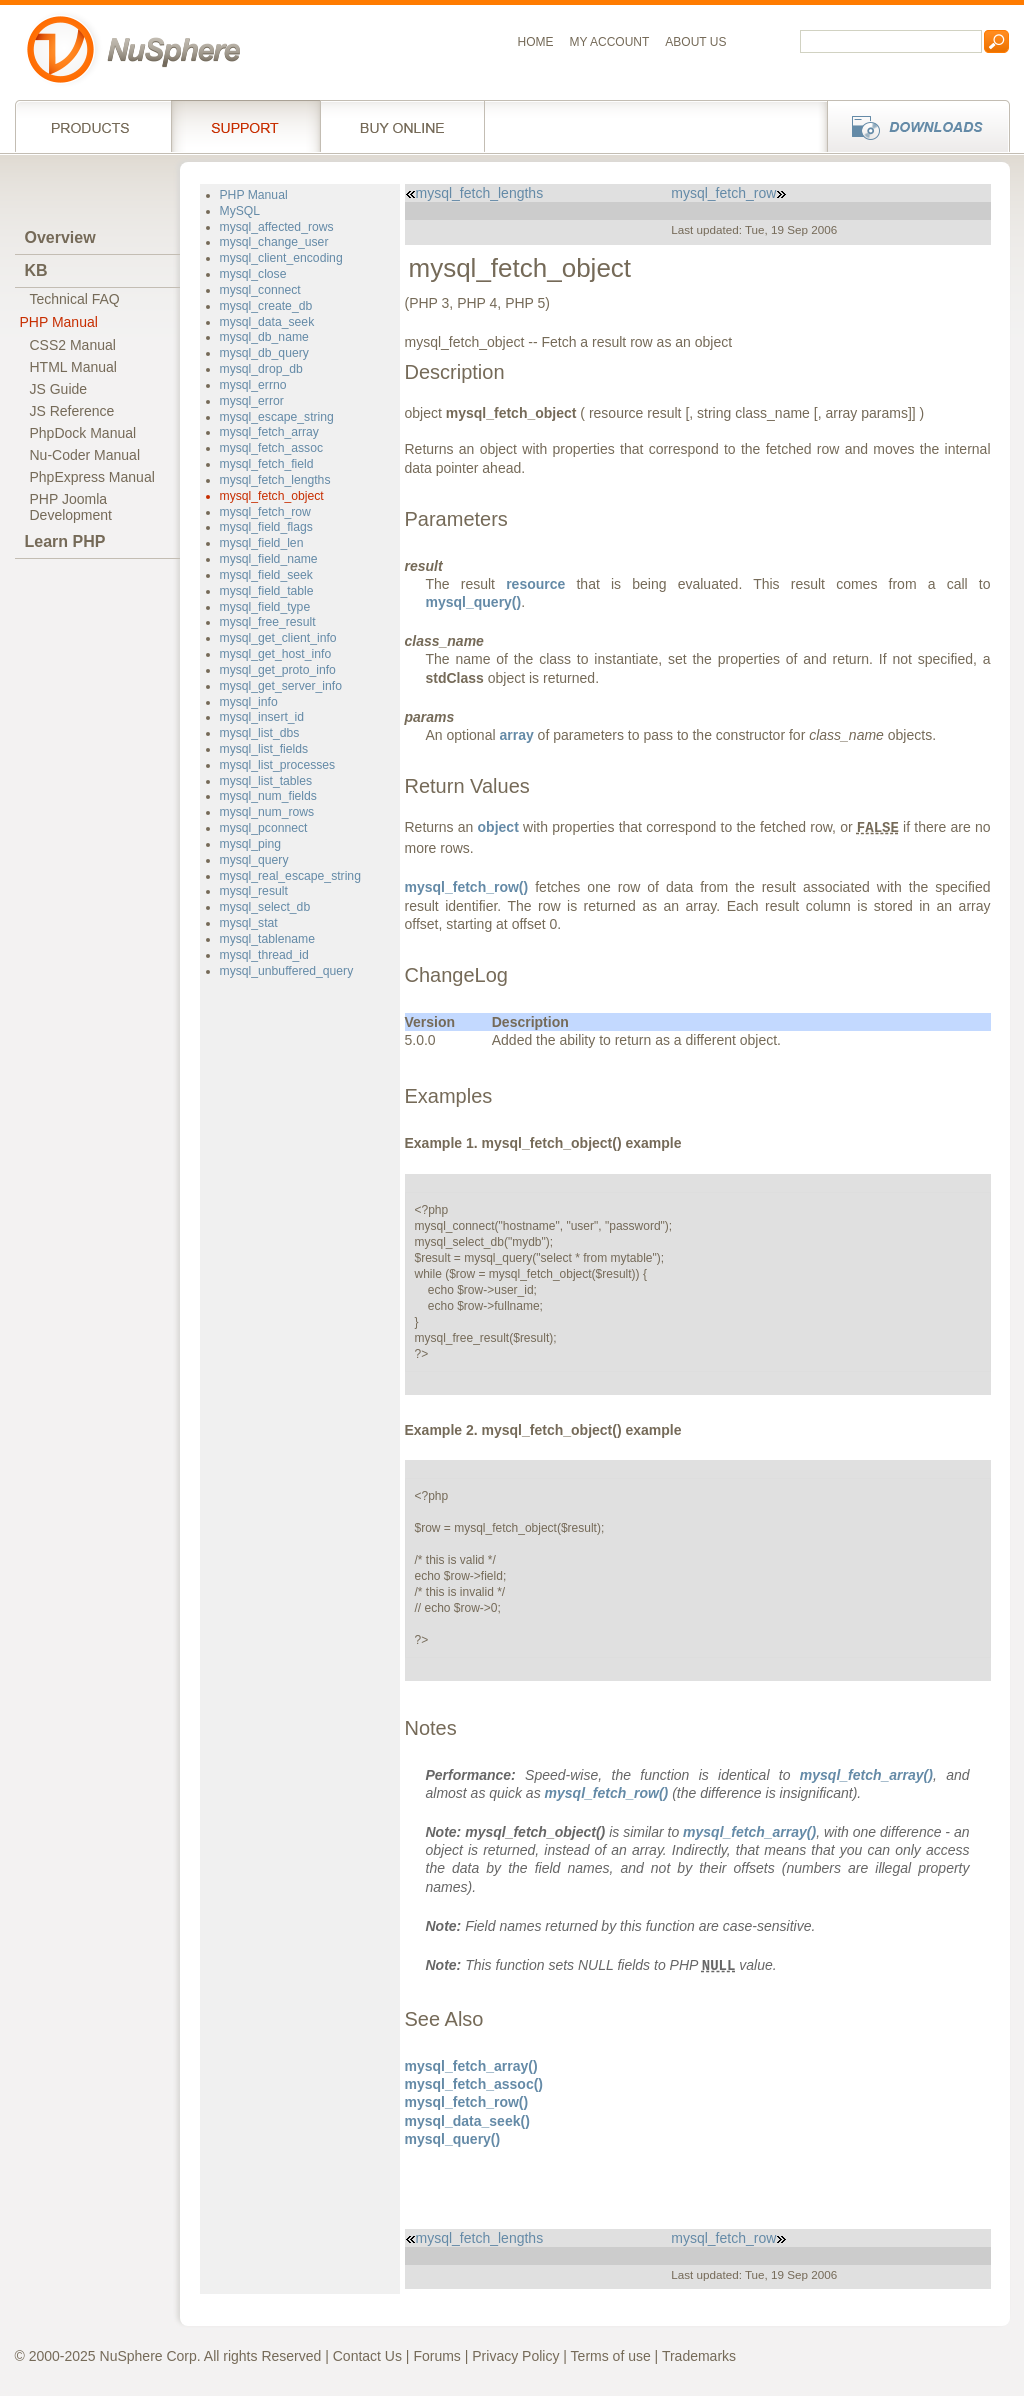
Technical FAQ (75, 299)
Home (536, 42)
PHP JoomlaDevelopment (71, 507)
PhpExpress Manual (92, 477)
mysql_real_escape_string (290, 876)
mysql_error (252, 401)
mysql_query (254, 860)
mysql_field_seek (266, 575)
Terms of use (611, 2356)
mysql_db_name (264, 337)
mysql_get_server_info (281, 686)
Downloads (912, 126)
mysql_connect (260, 290)
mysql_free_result (268, 622)
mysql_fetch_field (267, 464)
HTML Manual (73, 367)
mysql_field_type (265, 607)
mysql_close (253, 274)
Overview (60, 237)
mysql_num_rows (267, 812)
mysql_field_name (269, 559)
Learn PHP (65, 541)
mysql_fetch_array (269, 432)
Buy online (402, 126)
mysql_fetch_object (272, 496)
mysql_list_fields (264, 749)
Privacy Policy (515, 2356)
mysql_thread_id (264, 955)
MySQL (240, 211)
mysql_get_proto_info (278, 670)
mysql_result (254, 891)
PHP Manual (59, 322)
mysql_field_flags (266, 527)
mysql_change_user (274, 242)
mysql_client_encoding (281, 258)
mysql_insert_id (262, 717)
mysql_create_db (266, 306)
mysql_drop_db (261, 369)
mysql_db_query (264, 353)
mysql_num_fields (268, 796)
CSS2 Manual (73, 345)
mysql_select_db (265, 907)
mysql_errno (253, 385)
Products (93, 126)
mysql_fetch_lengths (275, 480)
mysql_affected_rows (277, 227)
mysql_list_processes (278, 765)
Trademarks (699, 2356)
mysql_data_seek (267, 322)
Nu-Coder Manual (85, 455)
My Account (610, 42)
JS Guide (59, 389)
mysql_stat (249, 923)
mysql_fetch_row (265, 512)
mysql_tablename (267, 939)
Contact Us (367, 2356)
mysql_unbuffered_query (287, 971)
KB (36, 270)
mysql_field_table (267, 591)
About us (695, 42)
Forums (436, 2356)
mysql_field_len (262, 543)
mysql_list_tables (266, 781)
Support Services (245, 126)
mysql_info (249, 702)
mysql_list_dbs (260, 733)
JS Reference (72, 411)
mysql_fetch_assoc (272, 448)
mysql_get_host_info (276, 654)
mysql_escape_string (277, 417)
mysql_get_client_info (278, 638)
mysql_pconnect (264, 828)
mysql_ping (251, 844)
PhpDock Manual (83, 433)
